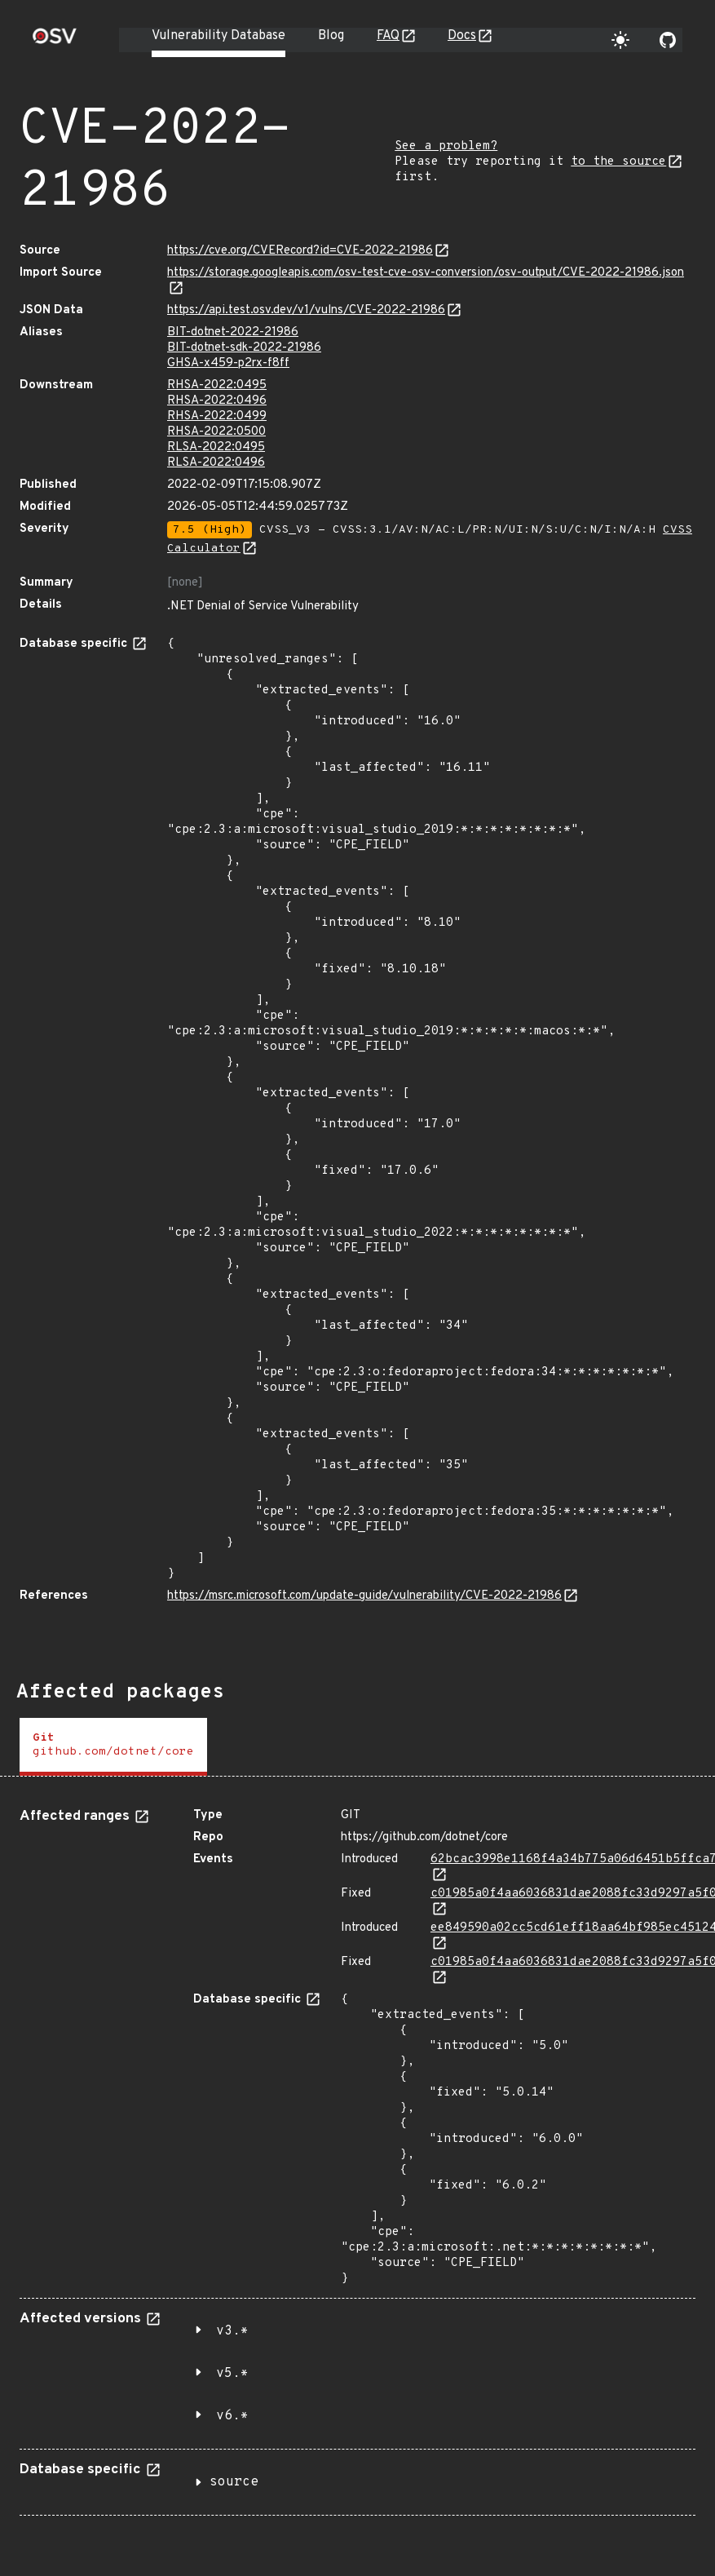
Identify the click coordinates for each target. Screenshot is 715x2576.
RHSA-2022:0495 (217, 385)
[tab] (113, 1747)
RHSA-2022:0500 (216, 432)
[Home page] (55, 41)
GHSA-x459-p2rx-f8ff (228, 363)
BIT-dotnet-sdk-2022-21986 (244, 348)
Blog (331, 36)
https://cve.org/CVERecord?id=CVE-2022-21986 (300, 251)
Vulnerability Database (218, 36)
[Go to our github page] (668, 40)
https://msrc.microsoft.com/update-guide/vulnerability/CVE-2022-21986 (364, 1596)
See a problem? (446, 146)
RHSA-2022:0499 (217, 416)
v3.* (232, 2331)
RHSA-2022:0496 (217, 401)
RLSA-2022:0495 (216, 447)
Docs (462, 36)
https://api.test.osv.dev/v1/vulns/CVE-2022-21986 (306, 310)
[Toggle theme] (620, 40)
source (234, 2482)
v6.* (232, 2416)
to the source (618, 162)
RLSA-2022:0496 (216, 463)
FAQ (388, 36)
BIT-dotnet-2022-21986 (232, 332)
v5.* (232, 2374)
